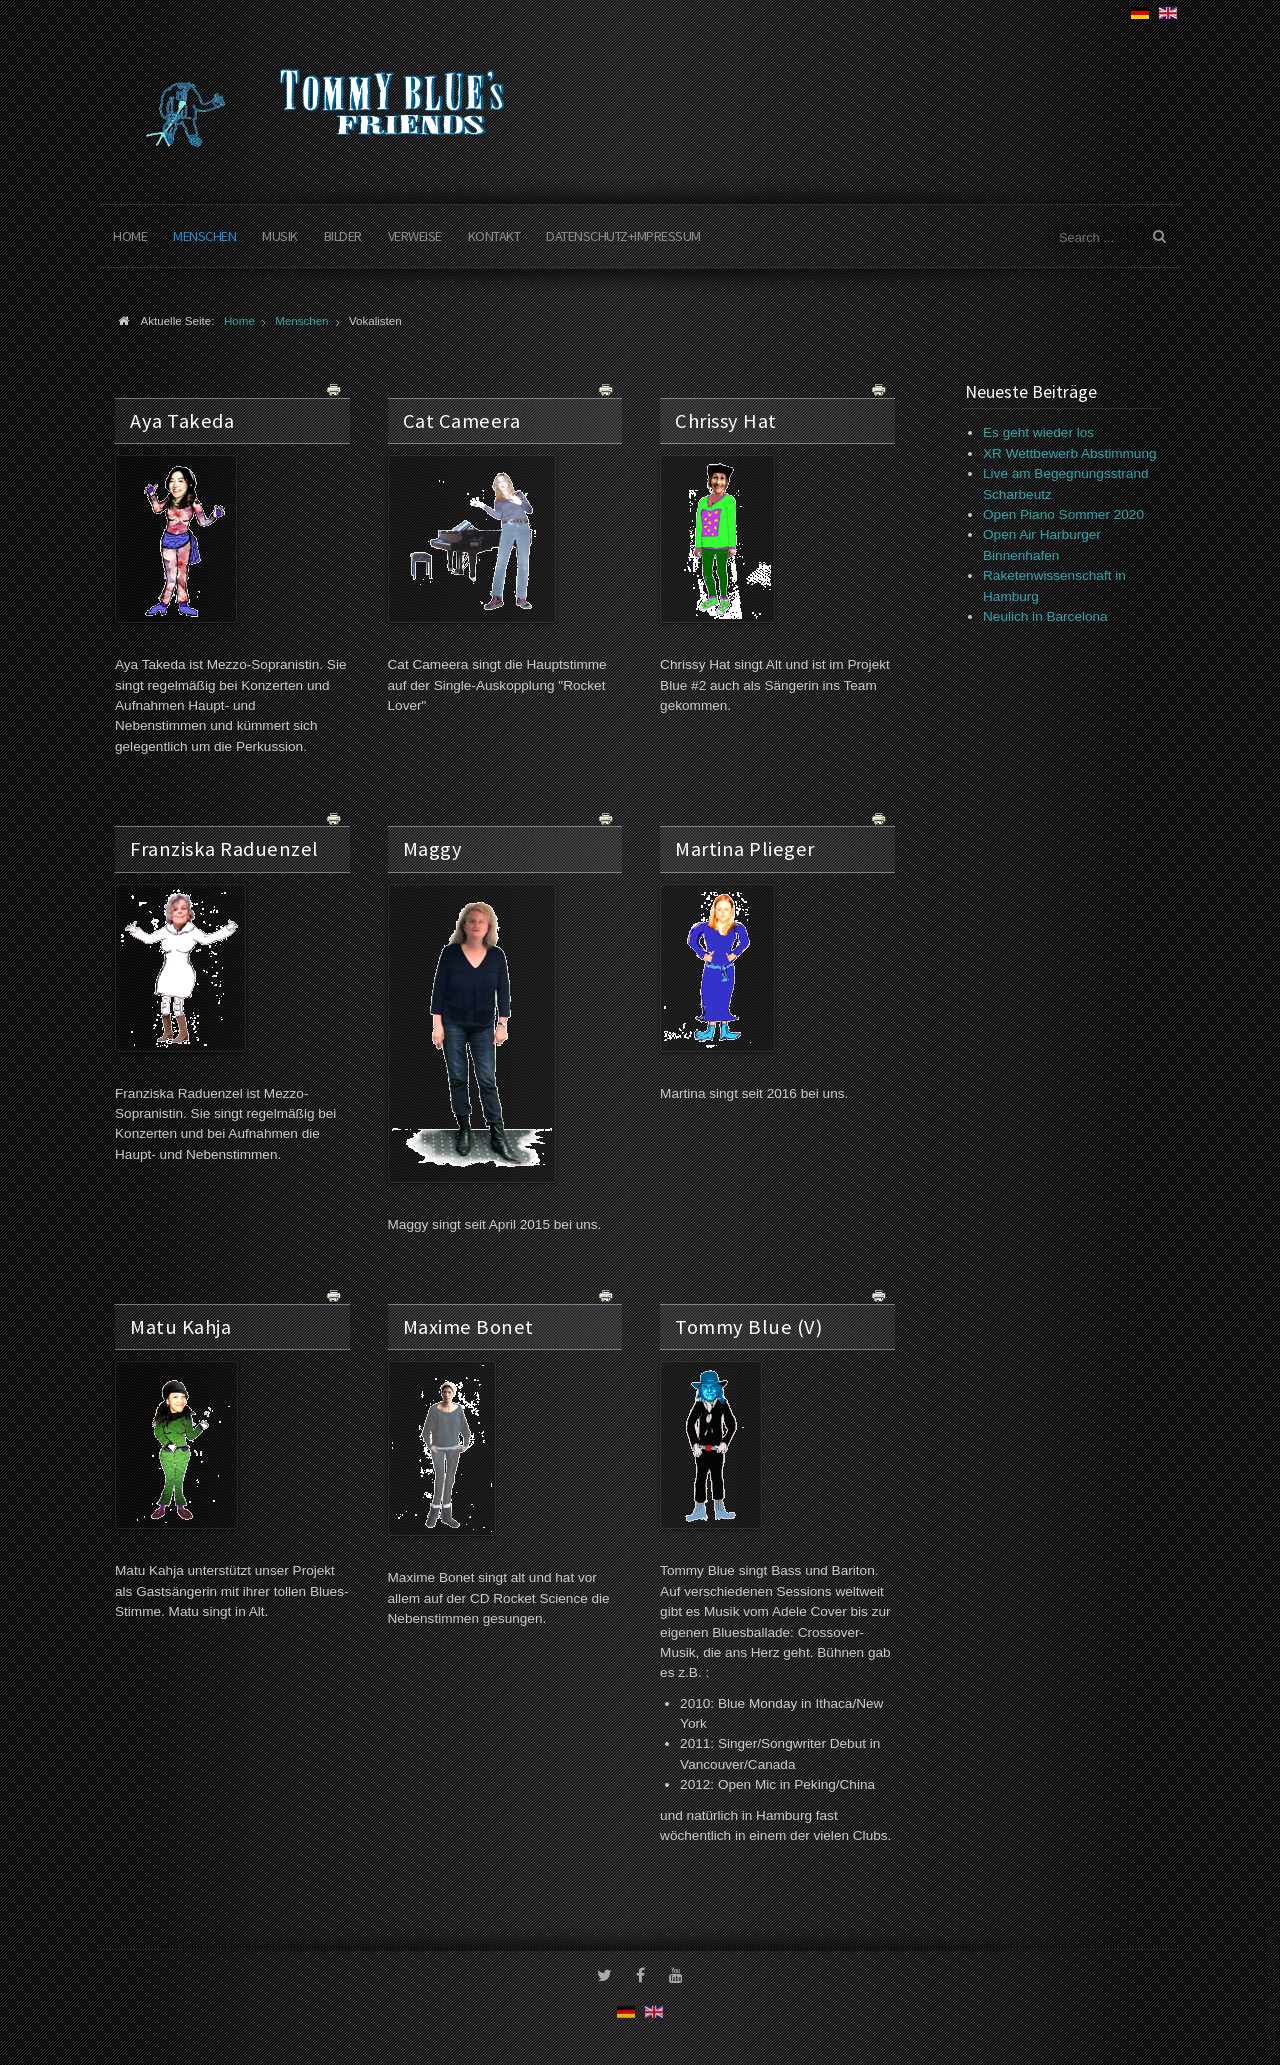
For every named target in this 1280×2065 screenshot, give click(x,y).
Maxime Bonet (468, 1327)
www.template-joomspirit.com (1272, 1990)
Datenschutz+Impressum (623, 236)
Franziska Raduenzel (224, 849)
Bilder (343, 236)
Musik (280, 236)
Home (130, 236)
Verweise (415, 236)
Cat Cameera (462, 421)
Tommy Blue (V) (748, 1327)
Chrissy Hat (726, 421)
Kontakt (494, 236)
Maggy (433, 849)
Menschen (204, 236)
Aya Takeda (182, 421)
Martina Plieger (745, 849)
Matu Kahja (180, 1327)
